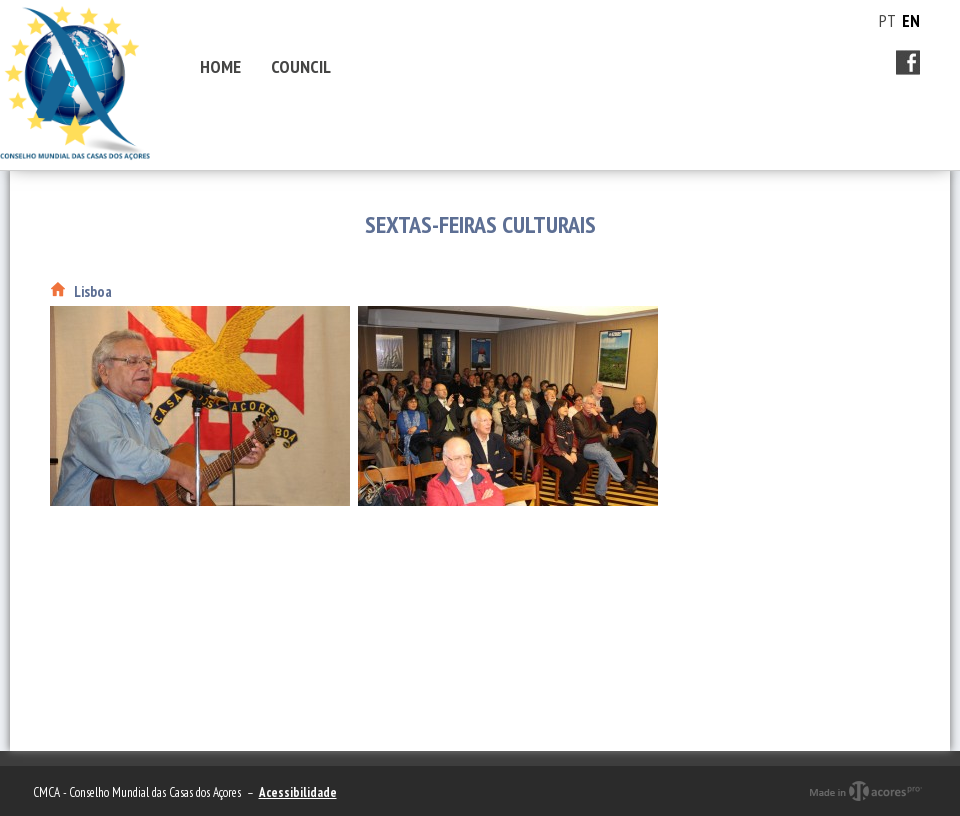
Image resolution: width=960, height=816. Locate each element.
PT (887, 21)
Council (301, 66)
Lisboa (93, 291)
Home (220, 66)
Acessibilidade (298, 792)
